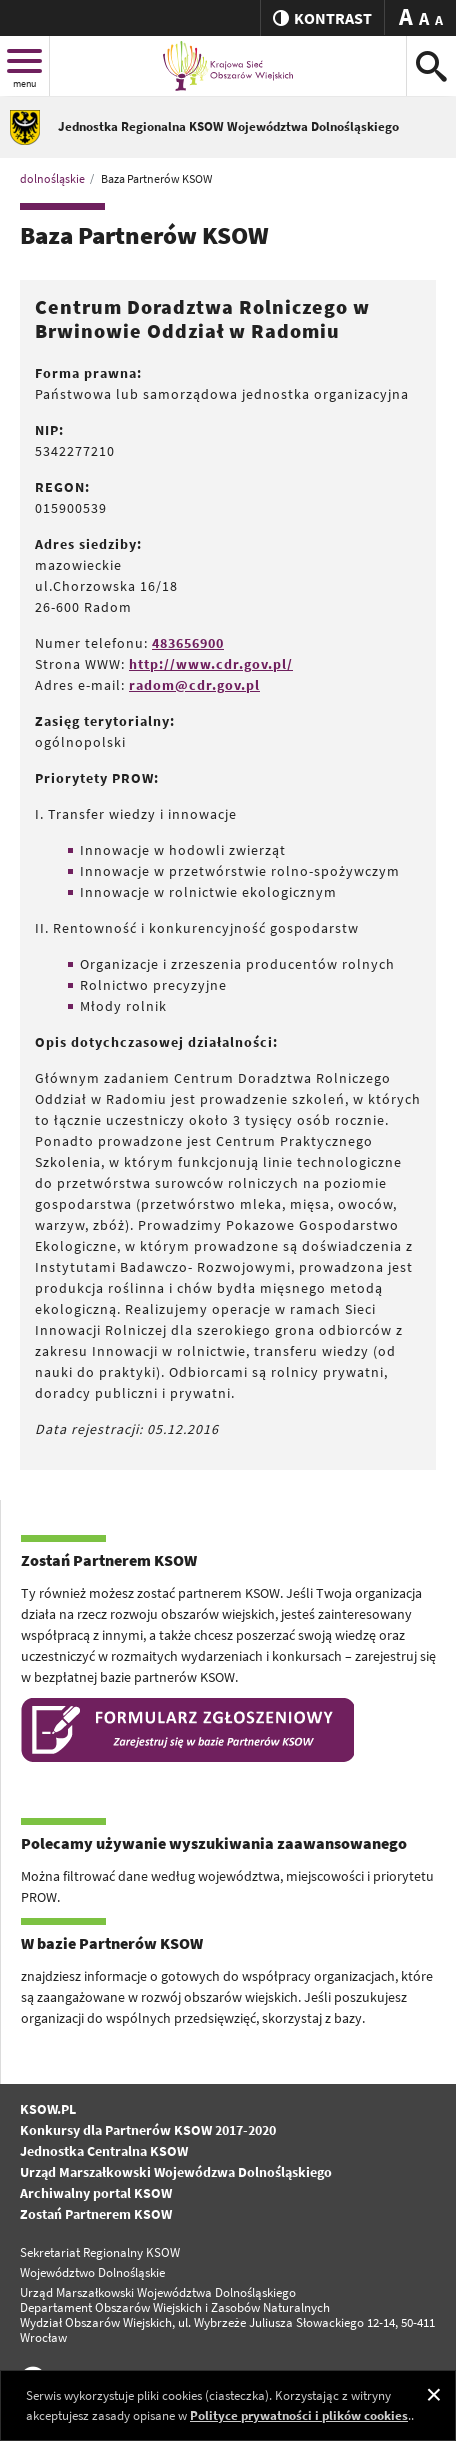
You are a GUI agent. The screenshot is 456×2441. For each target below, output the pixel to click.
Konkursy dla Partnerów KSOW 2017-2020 (148, 2130)
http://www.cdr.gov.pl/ (211, 664)
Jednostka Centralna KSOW (104, 2151)
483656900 (188, 643)
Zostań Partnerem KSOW (96, 2214)
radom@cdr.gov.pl (194, 685)
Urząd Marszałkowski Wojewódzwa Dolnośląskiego (176, 2172)
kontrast (322, 18)
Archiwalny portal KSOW (96, 2193)
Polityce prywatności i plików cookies (299, 2415)
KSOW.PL (48, 2109)
